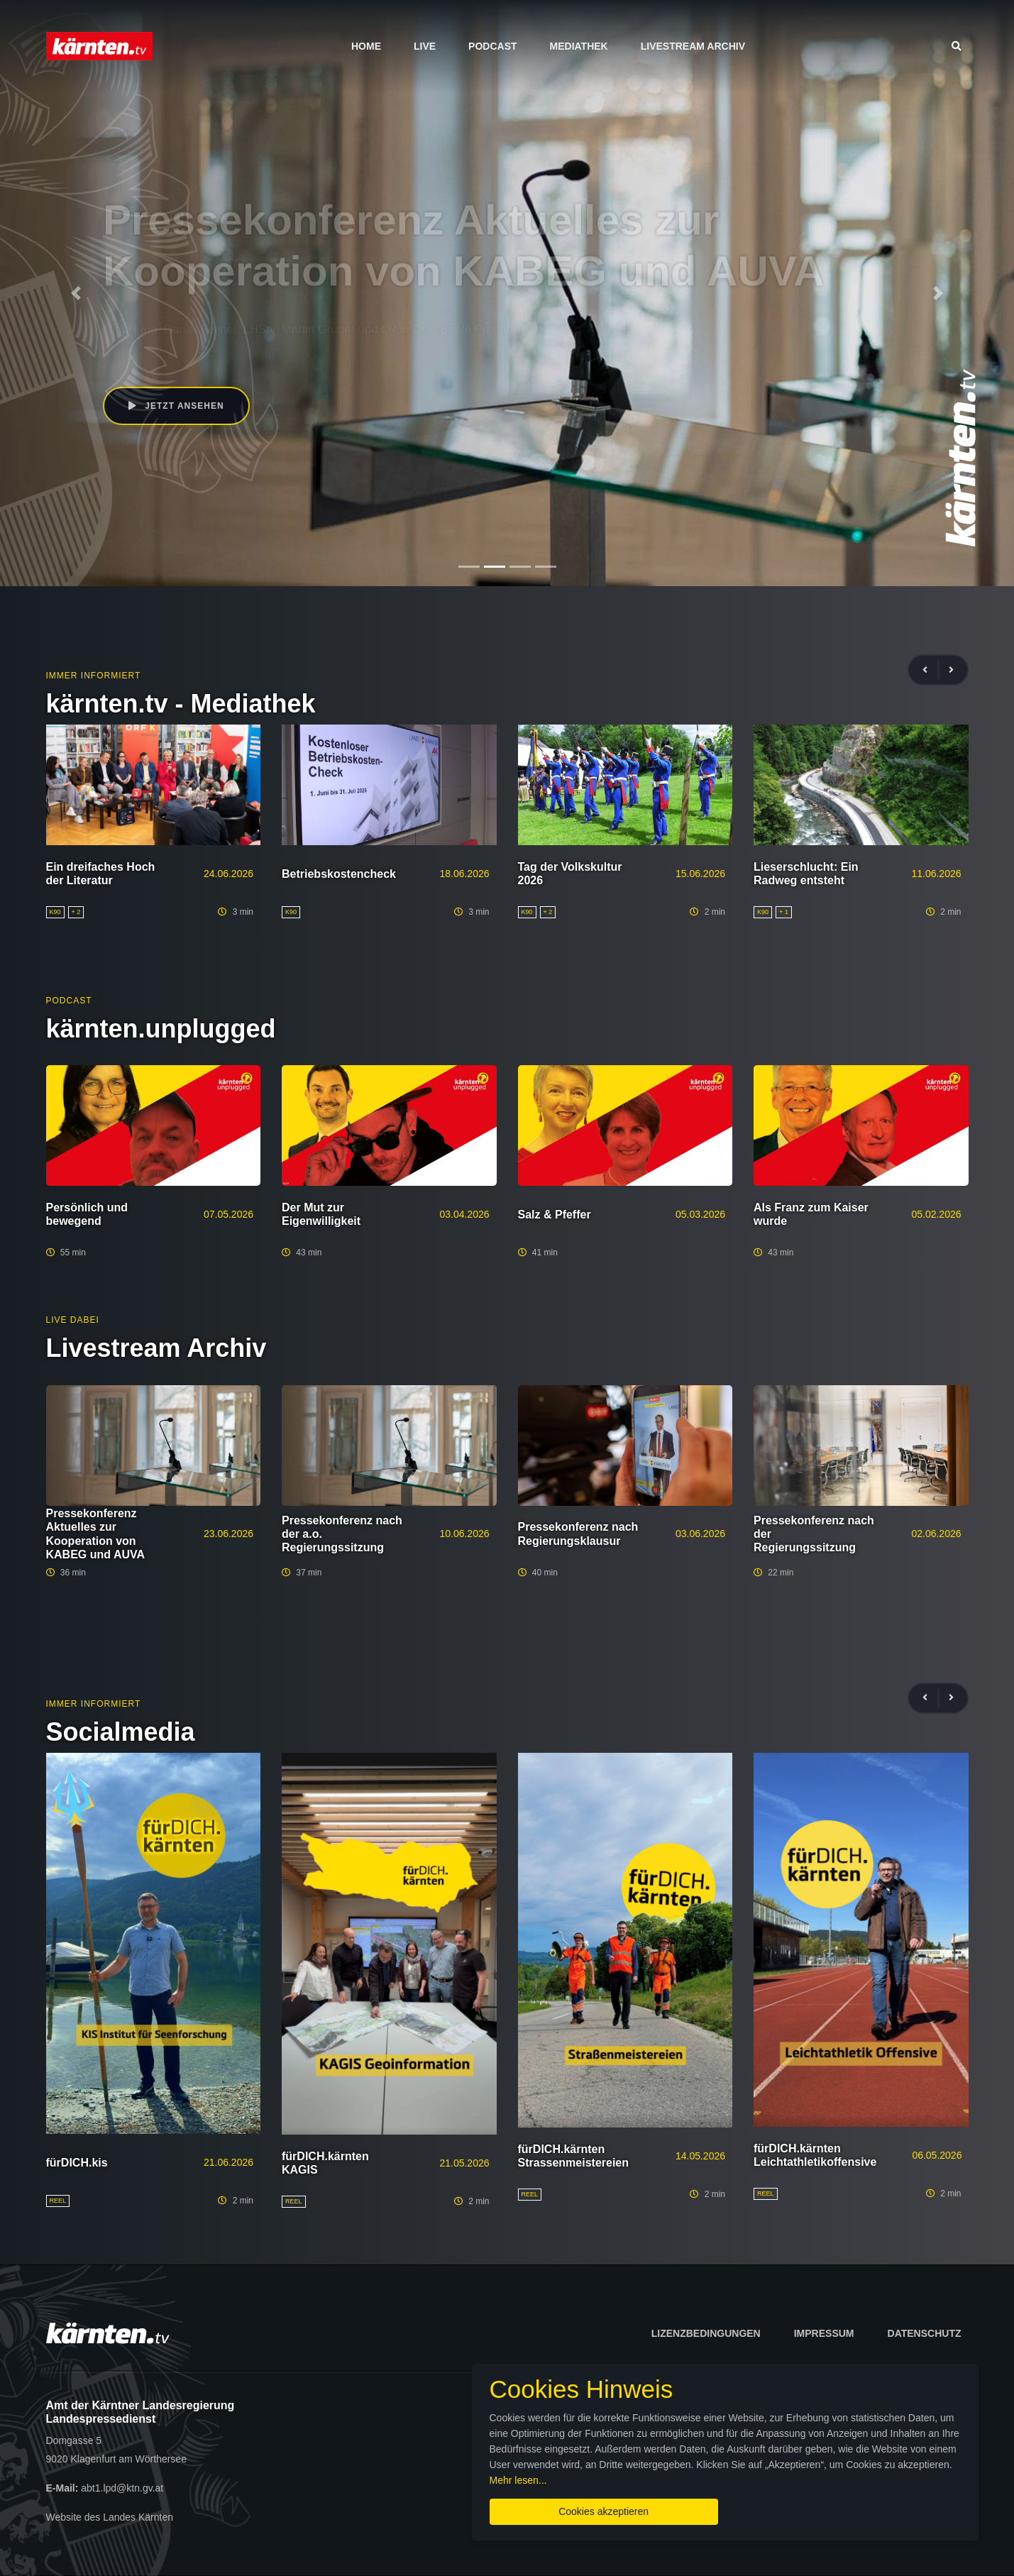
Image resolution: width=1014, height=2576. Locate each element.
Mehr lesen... (518, 2480)
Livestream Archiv (693, 46)
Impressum (824, 2333)
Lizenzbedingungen (706, 2333)
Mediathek (579, 46)
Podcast (492, 46)
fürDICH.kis (77, 2163)
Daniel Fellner (175, 311)
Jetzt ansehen (163, 373)
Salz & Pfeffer (554, 1215)
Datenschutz (924, 2333)
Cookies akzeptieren (603, 2511)
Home (366, 46)
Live (425, 46)
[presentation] (930, 670)
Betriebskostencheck (339, 874)
